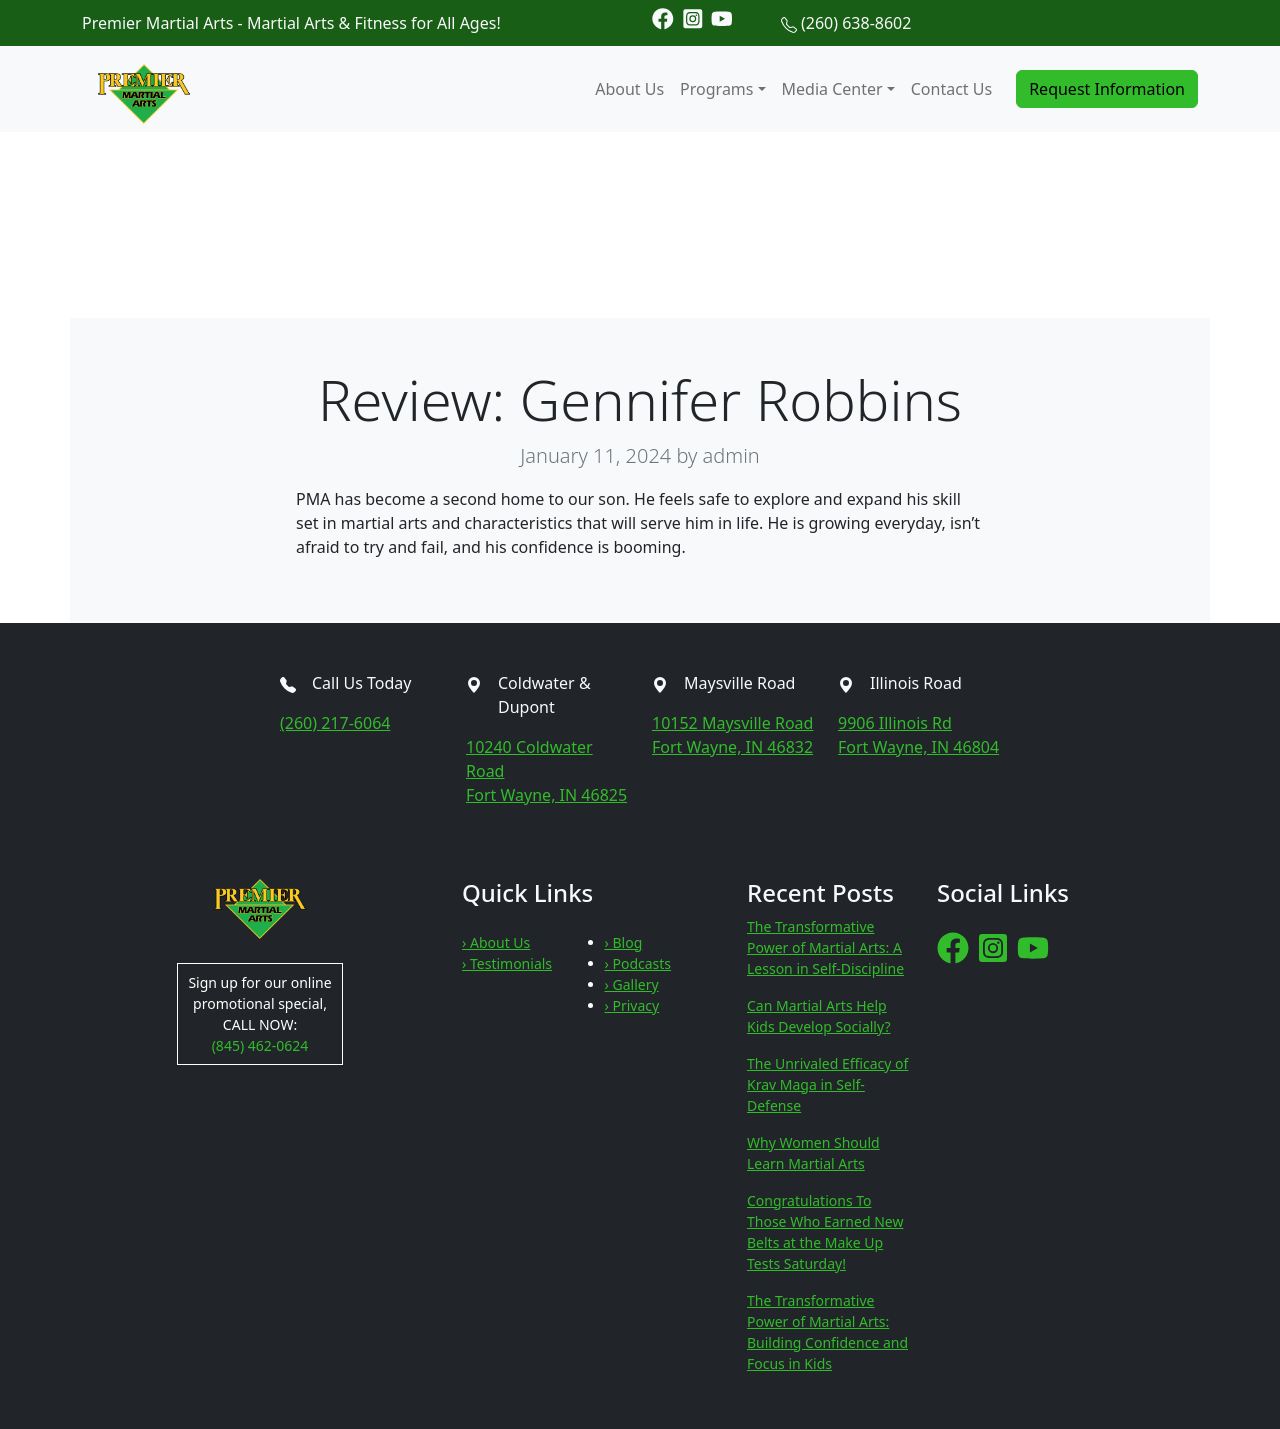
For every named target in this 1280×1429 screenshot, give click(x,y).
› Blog (624, 942)
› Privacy (632, 1005)
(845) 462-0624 (260, 1045)
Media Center (832, 89)
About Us (629, 89)
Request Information (1107, 89)
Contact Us (951, 89)
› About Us (496, 942)
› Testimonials (507, 963)
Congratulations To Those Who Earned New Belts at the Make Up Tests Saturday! (825, 1232)
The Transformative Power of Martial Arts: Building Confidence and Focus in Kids (827, 1332)
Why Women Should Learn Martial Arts (813, 1153)
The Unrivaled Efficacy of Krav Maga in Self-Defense (827, 1084)
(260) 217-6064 (335, 723)
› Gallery (632, 984)
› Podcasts (638, 963)
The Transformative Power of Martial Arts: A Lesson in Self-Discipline (825, 947)
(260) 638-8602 (856, 23)
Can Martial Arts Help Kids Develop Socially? (818, 1016)
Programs (716, 89)
